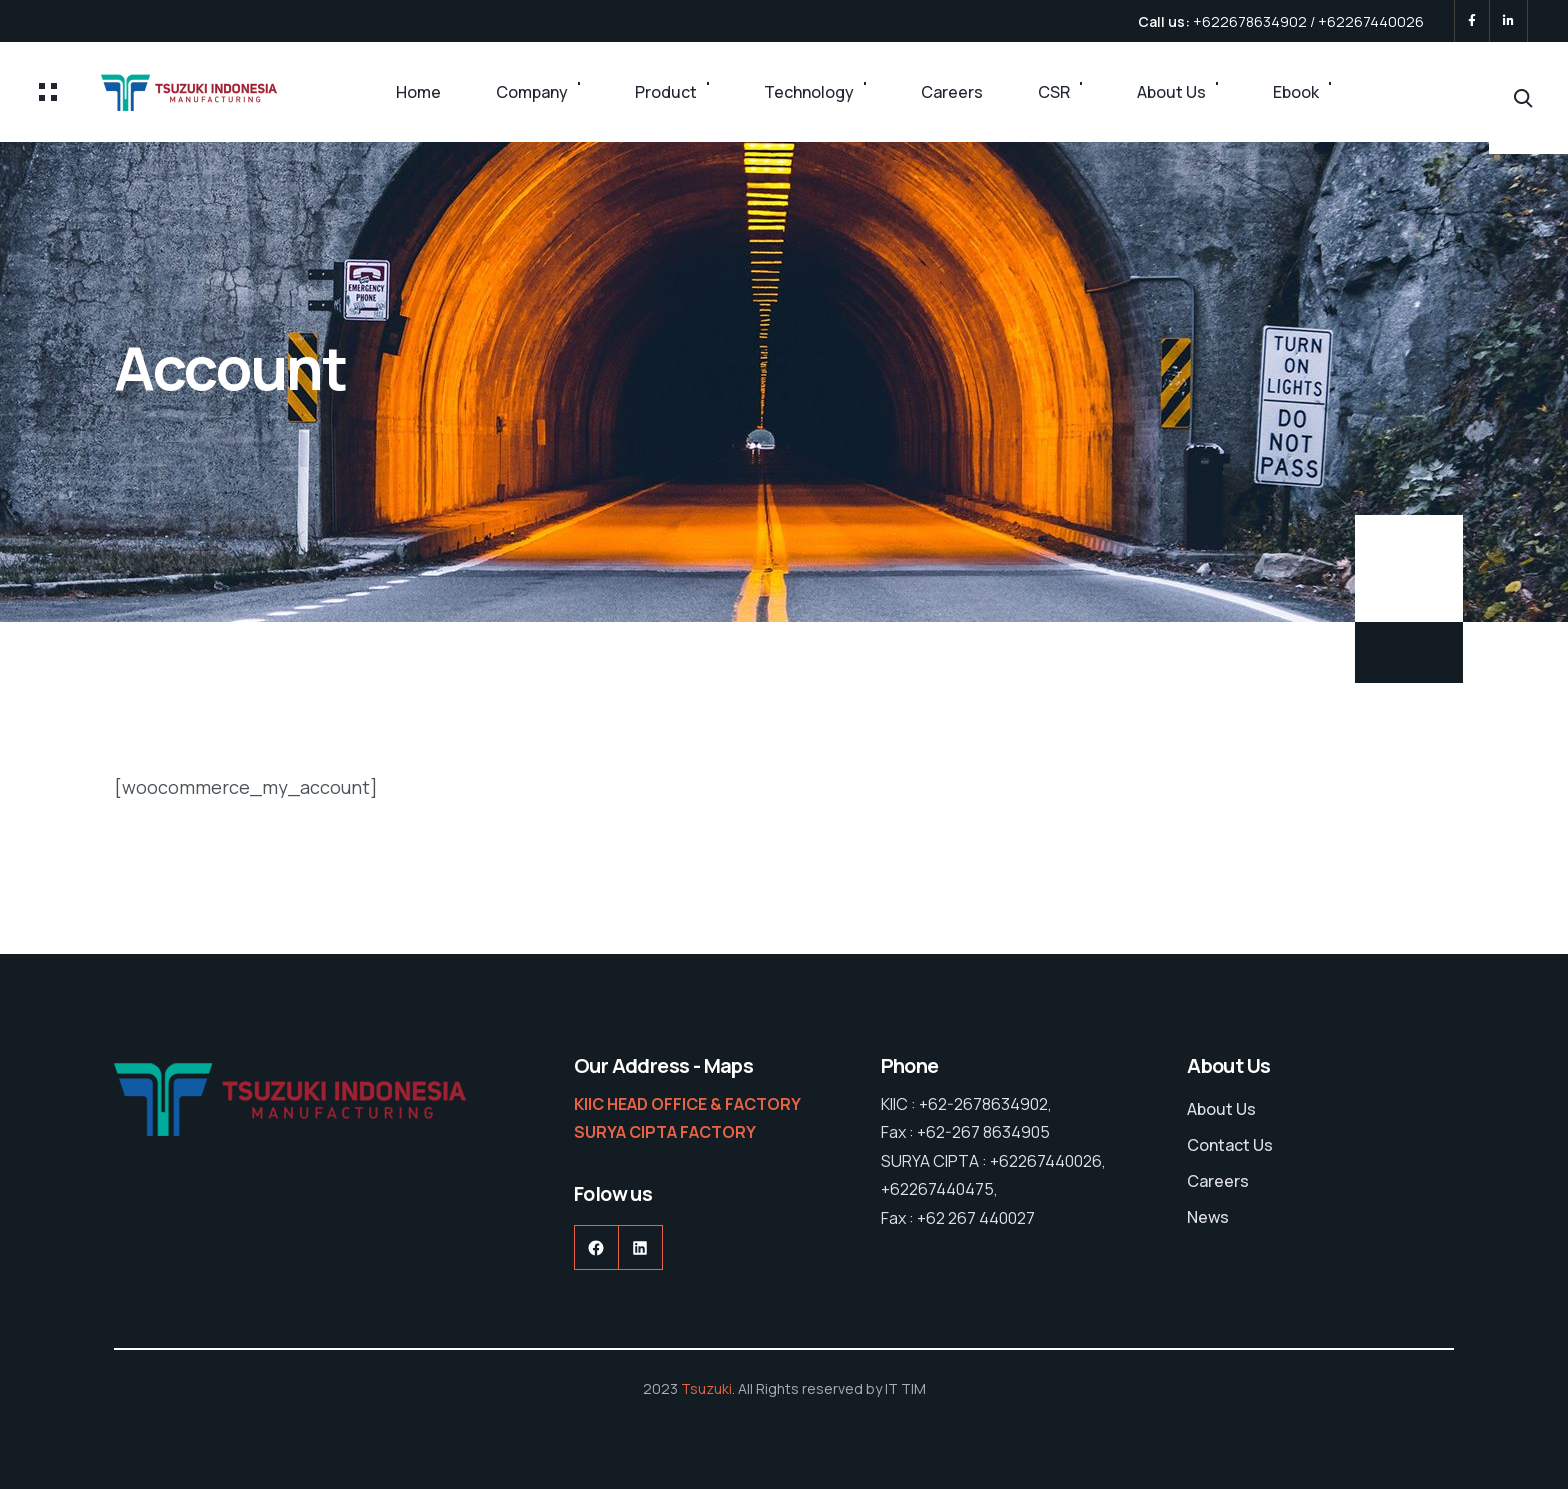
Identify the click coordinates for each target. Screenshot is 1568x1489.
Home (418, 92)
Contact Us (1230, 1145)
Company (532, 92)
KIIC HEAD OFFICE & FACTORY (687, 1104)
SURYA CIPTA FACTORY (665, 1132)
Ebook (1296, 92)
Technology (809, 92)
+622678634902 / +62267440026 (1308, 21)
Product (666, 92)
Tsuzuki (706, 1388)
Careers (952, 92)
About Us (1171, 92)
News (1208, 1217)
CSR (1054, 92)
